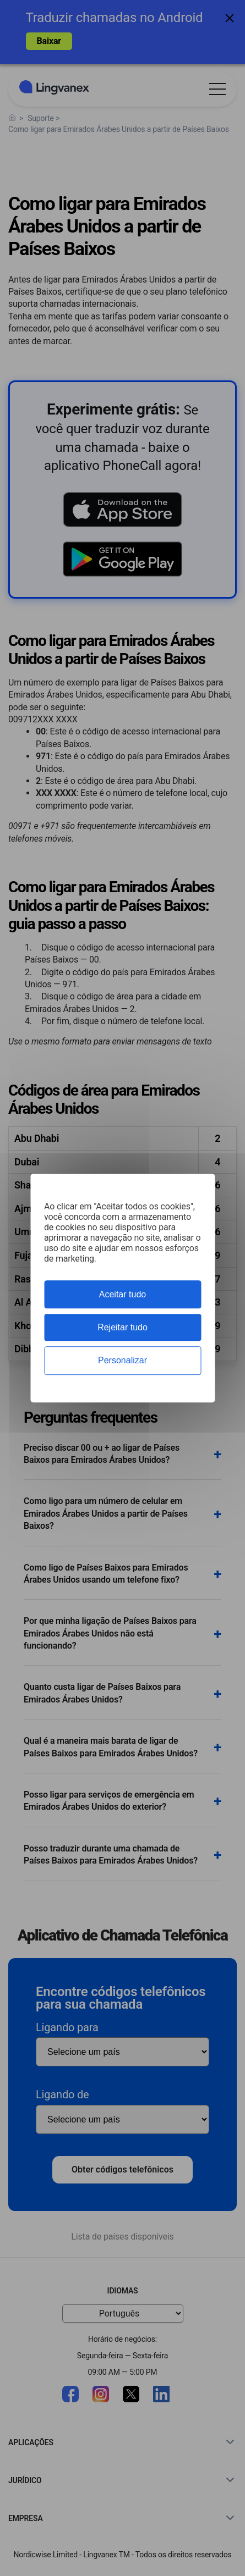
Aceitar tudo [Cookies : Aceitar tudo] (122, 1294)
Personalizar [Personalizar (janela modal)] (122, 1361)
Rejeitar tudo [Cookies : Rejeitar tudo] (122, 1327)
